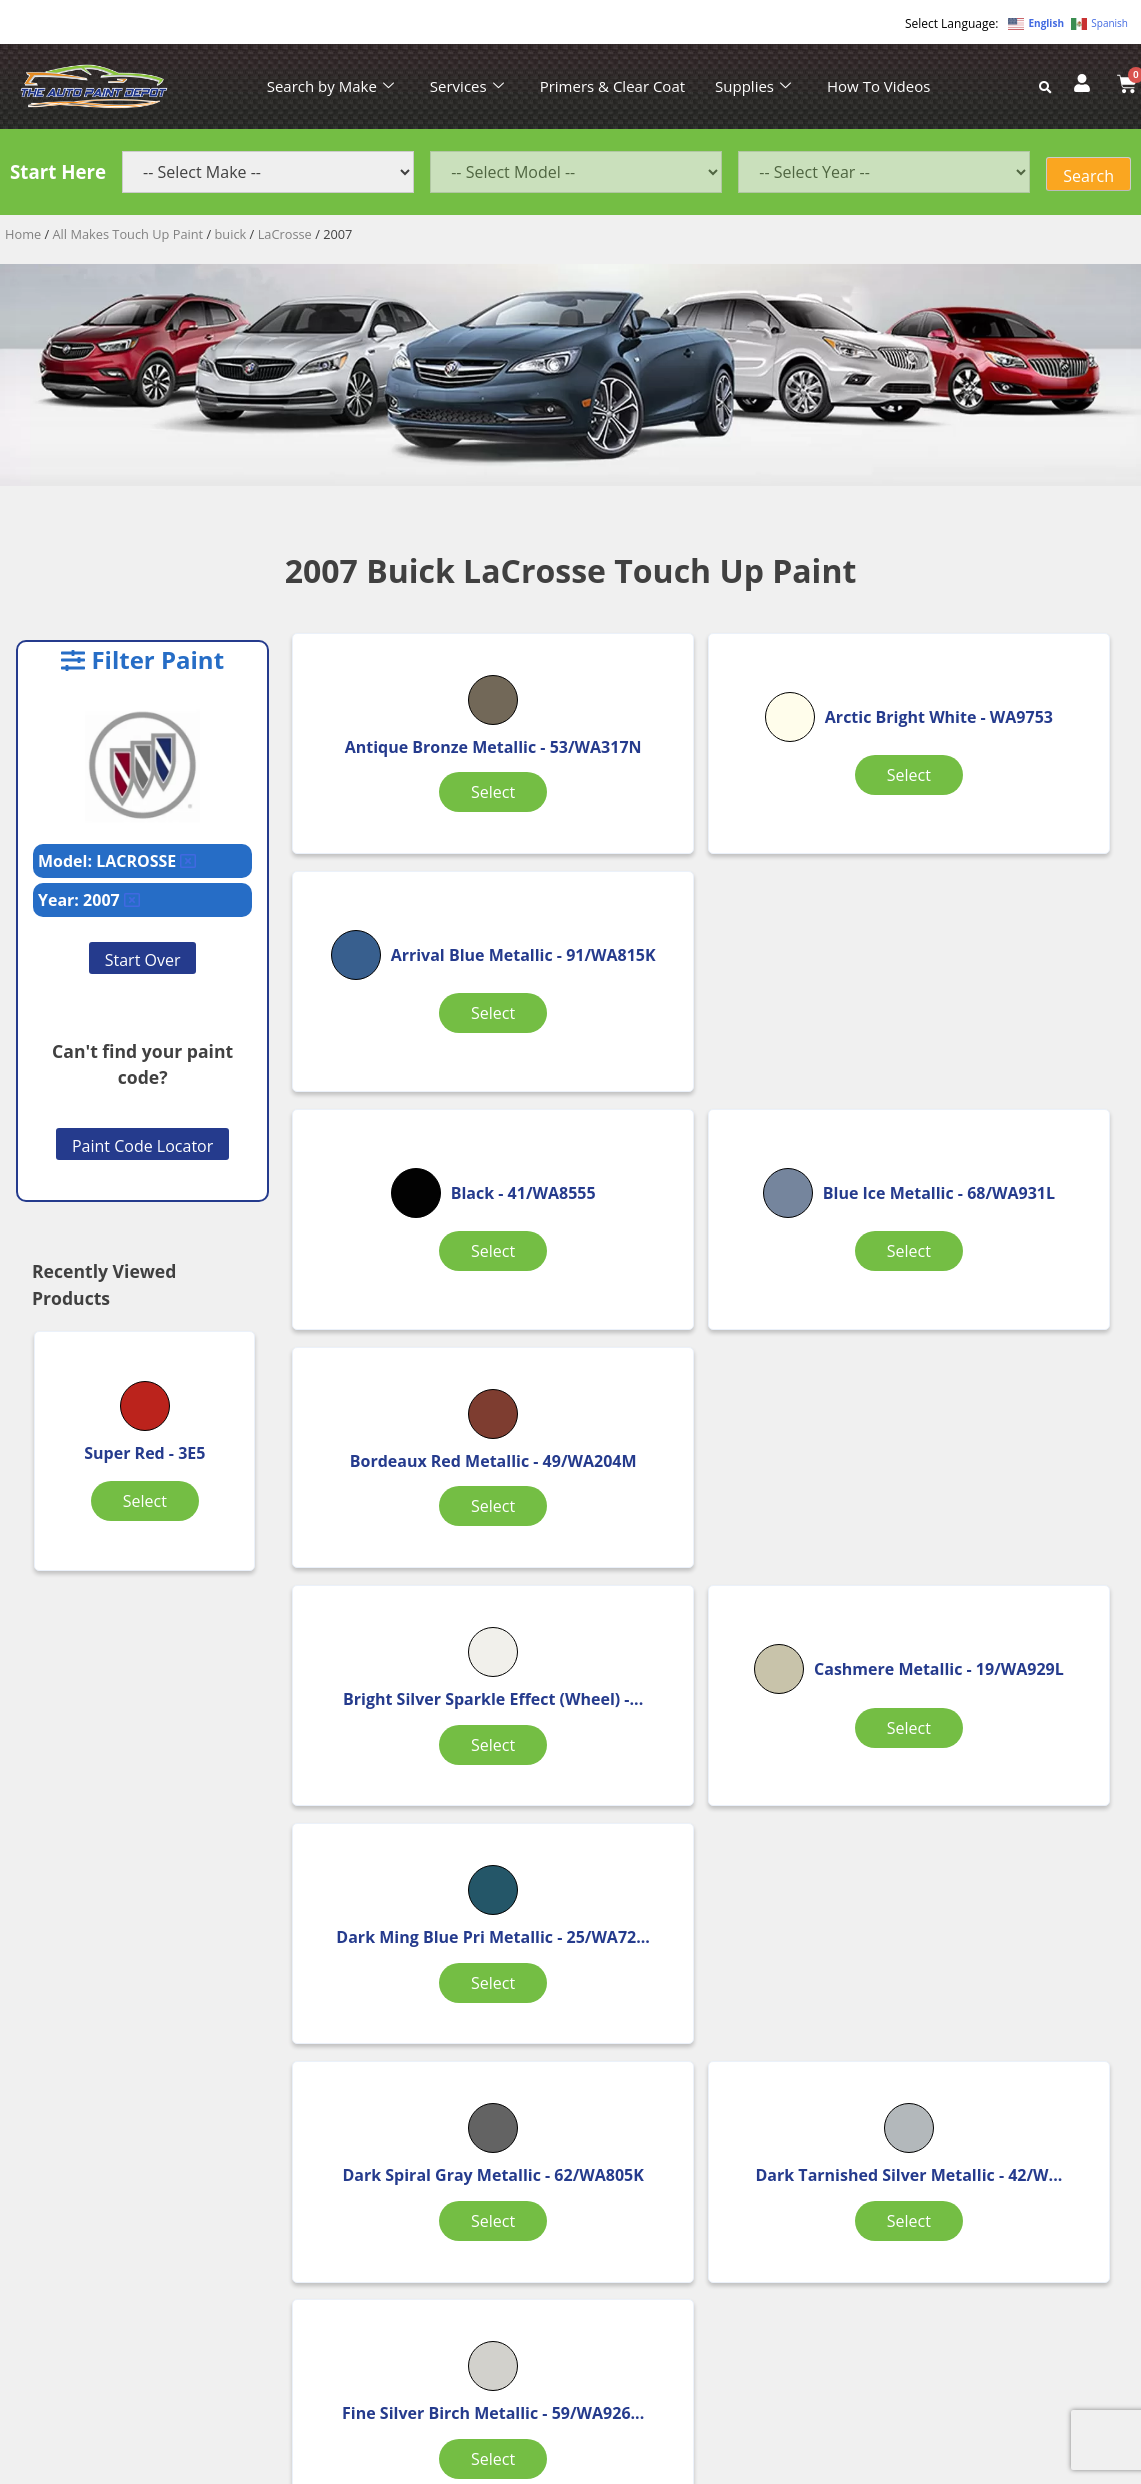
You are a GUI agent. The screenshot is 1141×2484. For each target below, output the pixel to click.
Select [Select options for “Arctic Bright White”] (706, 817)
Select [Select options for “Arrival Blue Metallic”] (987, 817)
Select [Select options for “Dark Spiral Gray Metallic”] (425, 1588)
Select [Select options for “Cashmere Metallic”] (706, 1331)
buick (231, 234)
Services (467, 86)
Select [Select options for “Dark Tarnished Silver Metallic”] (706, 1588)
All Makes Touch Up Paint (128, 234)
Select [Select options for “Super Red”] (145, 1501)
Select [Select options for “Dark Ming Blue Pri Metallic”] (987, 1331)
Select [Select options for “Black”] (425, 1062)
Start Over (143, 960)
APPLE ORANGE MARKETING (821, 2466)
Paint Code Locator (142, 1146)
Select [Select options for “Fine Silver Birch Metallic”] (987, 1588)
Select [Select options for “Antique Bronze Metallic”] (425, 817)
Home (23, 234)
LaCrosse (285, 234)
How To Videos (878, 86)
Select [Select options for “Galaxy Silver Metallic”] (425, 1845)
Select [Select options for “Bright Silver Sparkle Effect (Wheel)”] (425, 1331)
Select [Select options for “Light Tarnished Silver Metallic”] (987, 1845)
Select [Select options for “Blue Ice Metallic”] (706, 1074)
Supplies (753, 86)
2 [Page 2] (709, 1939)
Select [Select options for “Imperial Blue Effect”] (706, 1845)
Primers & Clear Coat (612, 86)
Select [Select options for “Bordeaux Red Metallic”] (987, 1074)
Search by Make (330, 86)
